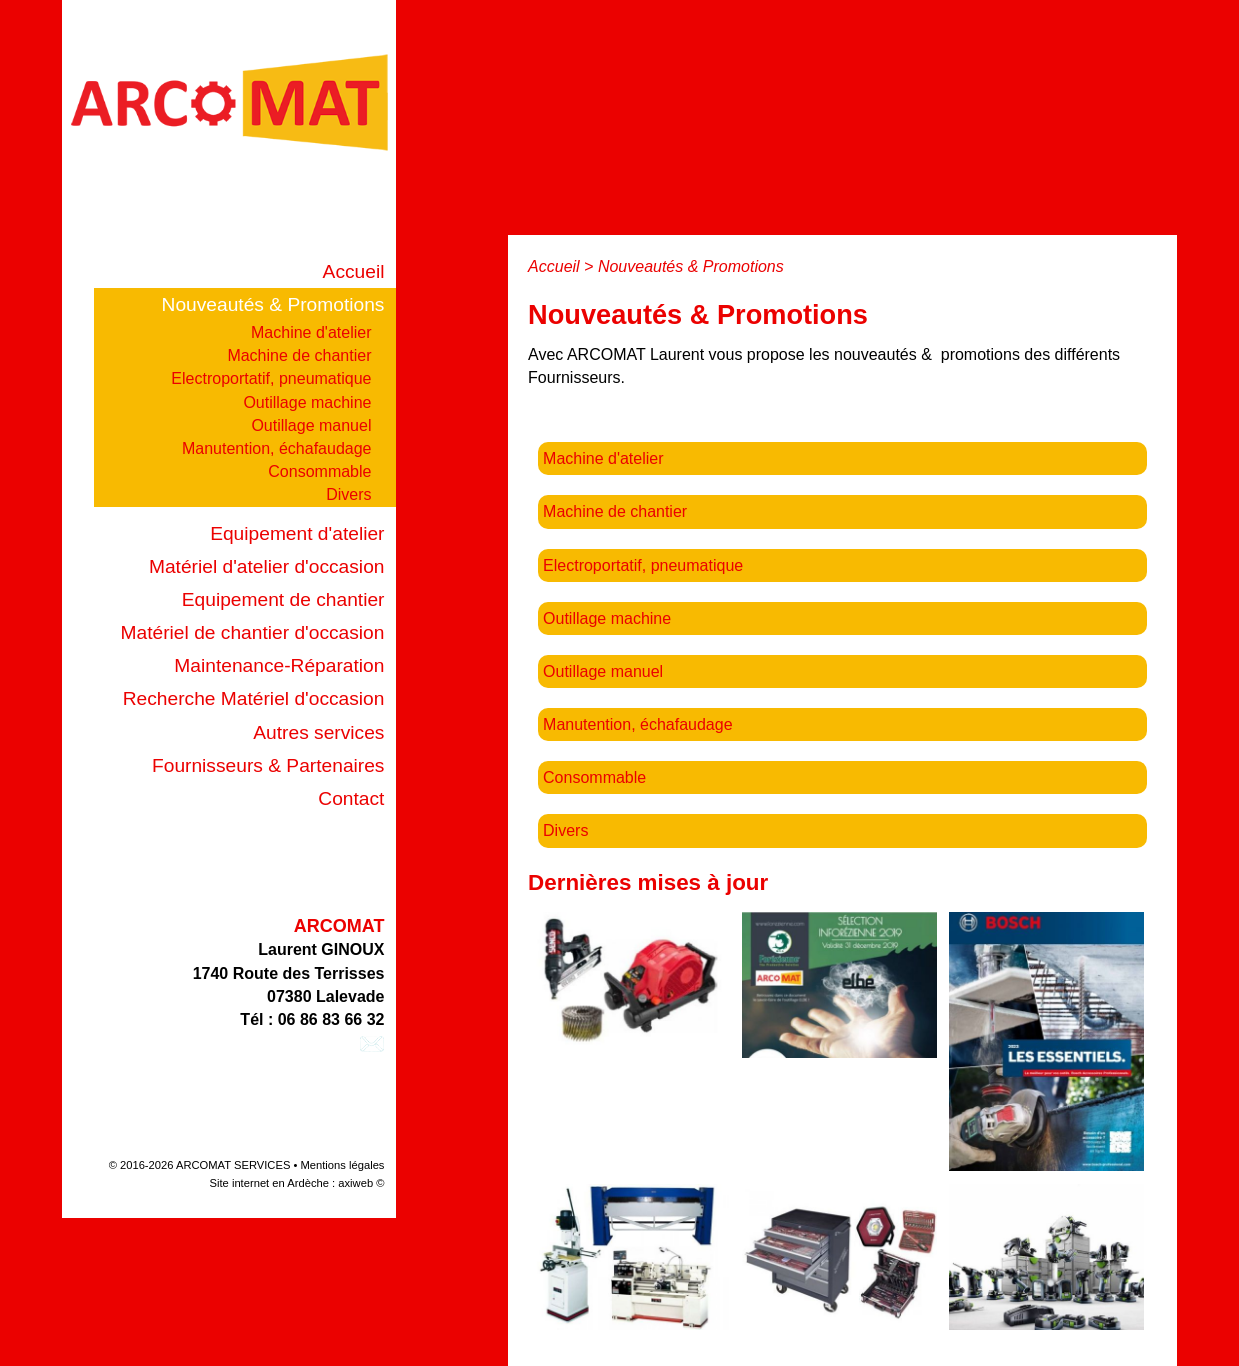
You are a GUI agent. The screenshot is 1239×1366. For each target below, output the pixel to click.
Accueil (354, 271)
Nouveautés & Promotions (273, 304)
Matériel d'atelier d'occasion (267, 566)
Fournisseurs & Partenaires (268, 765)
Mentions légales (343, 1165)
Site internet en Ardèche (269, 1183)
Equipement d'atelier (297, 533)
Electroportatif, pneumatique (271, 378)
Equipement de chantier (283, 599)
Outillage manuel (311, 425)
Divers (348, 494)
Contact (351, 798)
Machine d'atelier (311, 332)
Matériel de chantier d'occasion (253, 632)
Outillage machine (307, 402)
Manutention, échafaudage (276, 448)
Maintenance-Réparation (279, 665)
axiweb (355, 1183)
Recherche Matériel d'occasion (254, 698)
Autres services (318, 732)
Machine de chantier (299, 355)
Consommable (319, 471)
